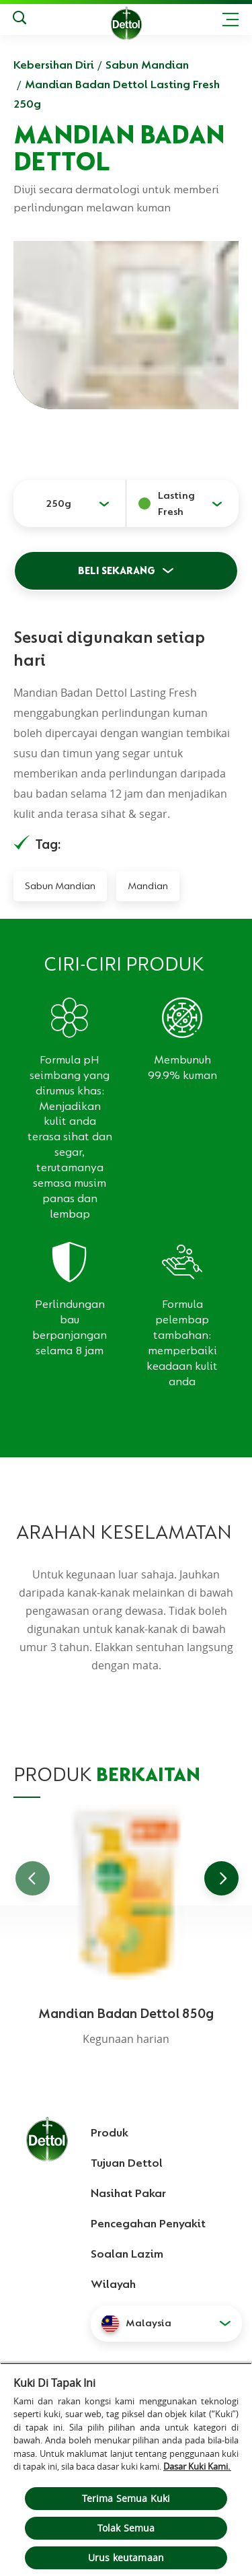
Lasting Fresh (176, 503)
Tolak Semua (126, 2527)
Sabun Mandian (147, 64)
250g (58, 503)
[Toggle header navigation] (230, 19)
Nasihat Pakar (128, 2193)
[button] (166, 2323)
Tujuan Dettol (127, 2162)
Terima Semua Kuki (126, 2498)
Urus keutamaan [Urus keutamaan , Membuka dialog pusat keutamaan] (126, 2557)
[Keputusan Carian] (19, 19)
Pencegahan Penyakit (148, 2223)
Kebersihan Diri (53, 64)
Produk (109, 2132)
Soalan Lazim (127, 2253)
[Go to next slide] (221, 1878)
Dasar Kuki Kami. (197, 2466)
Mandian (148, 886)
